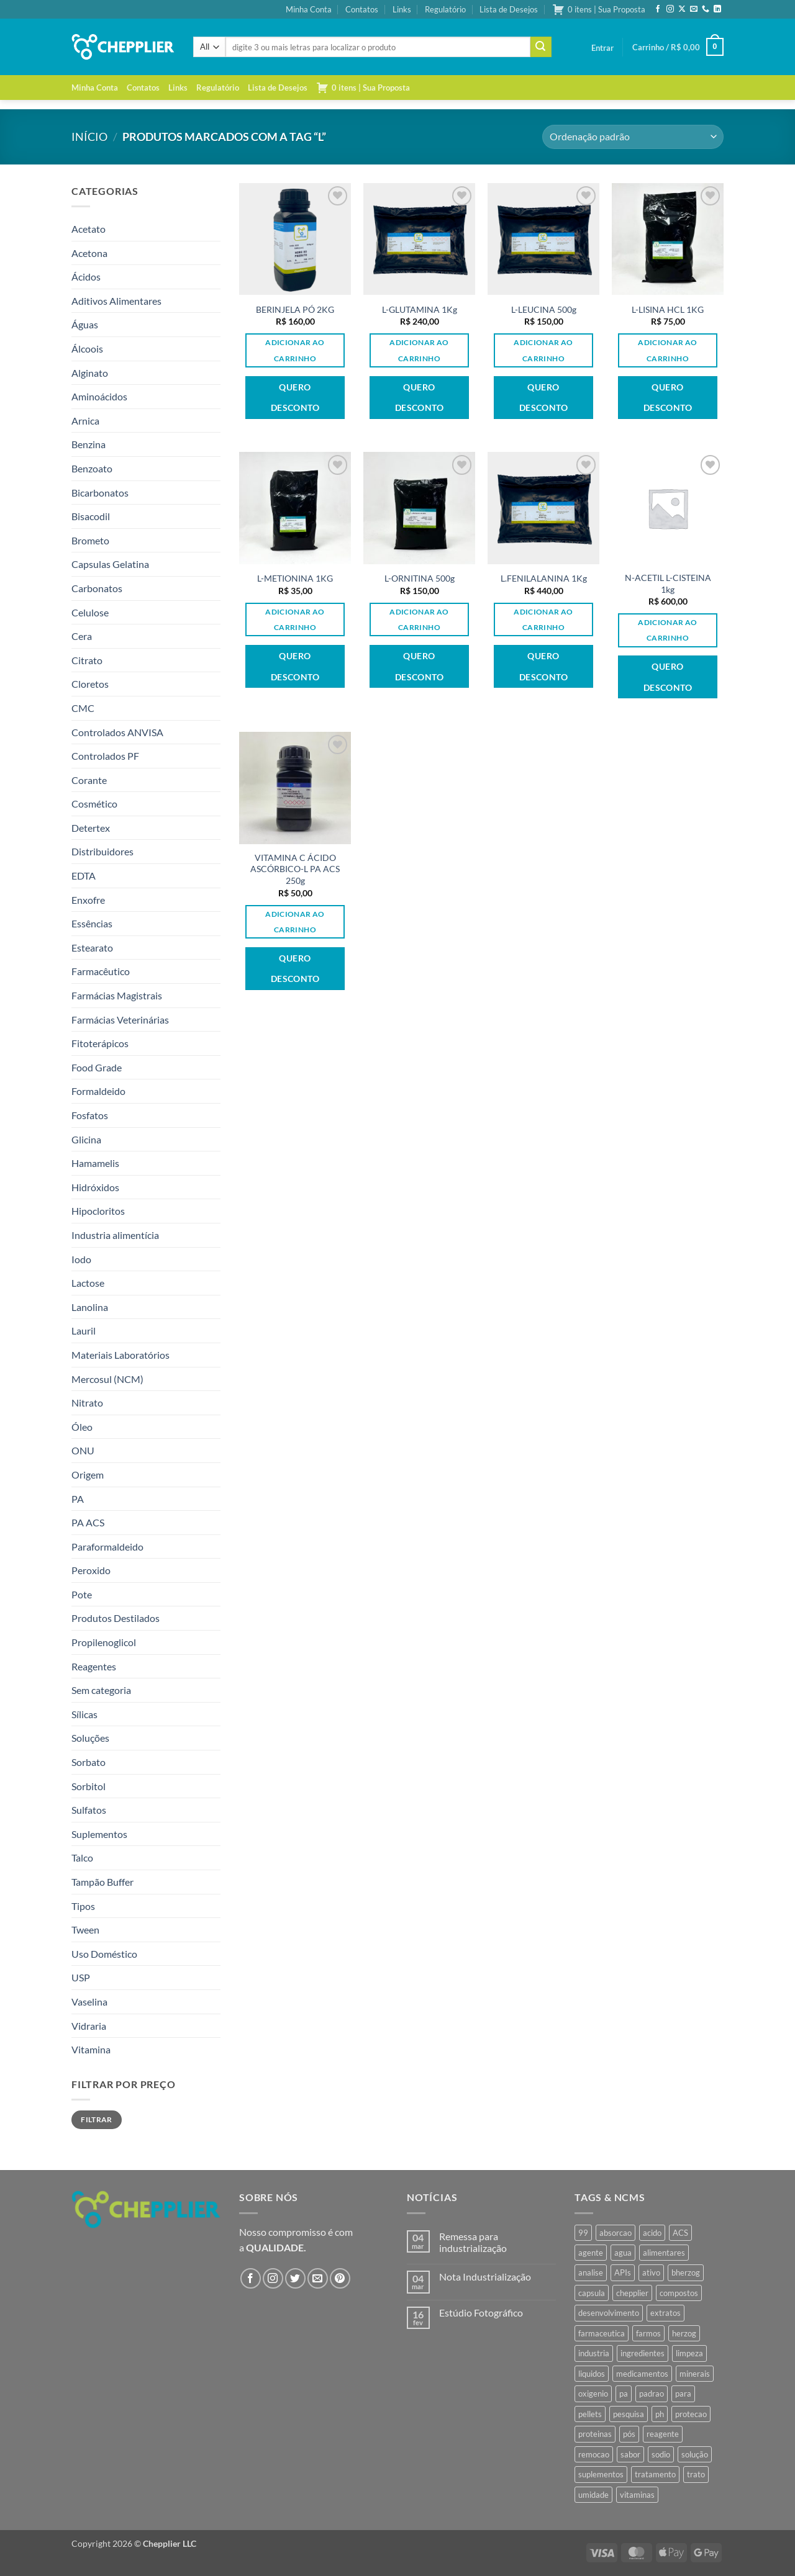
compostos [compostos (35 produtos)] (679, 2293)
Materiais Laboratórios (120, 1355)
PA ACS (87, 1522)
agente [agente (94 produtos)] (590, 2253)
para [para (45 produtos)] (683, 2393)
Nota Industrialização (485, 2276)
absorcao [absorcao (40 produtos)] (615, 2233)
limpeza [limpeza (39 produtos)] (689, 2353)
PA (77, 1499)
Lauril (83, 1330)
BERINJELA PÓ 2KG (295, 309)
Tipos (83, 1906)
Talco (82, 1857)
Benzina (88, 444)
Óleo (82, 1427)
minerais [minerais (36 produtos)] (694, 2374)
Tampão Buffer (102, 1882)
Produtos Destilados (115, 1618)
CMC (82, 708)
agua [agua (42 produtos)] (623, 2253)
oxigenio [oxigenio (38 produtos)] (593, 2393)
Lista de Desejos (508, 9)
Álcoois (87, 348)
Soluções (90, 1738)
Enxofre (88, 900)
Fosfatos (89, 1115)
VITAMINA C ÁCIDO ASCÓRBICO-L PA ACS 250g (295, 869)
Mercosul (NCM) (107, 1379)
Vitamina (91, 2049)
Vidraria (88, 2026)
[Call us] (705, 9)
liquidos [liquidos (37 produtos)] (591, 2374)
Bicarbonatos (100, 492)
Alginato (89, 373)
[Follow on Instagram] (670, 9)
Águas (84, 324)
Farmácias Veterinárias (120, 1019)
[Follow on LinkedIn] (717, 9)
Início (89, 136)
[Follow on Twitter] (295, 2278)
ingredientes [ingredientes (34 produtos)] (642, 2353)
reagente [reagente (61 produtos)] (663, 2434)
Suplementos (99, 1834)
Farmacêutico (100, 971)
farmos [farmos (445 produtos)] (648, 2333)
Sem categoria (101, 1690)
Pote (81, 1594)
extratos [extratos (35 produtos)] (665, 2313)
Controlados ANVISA (117, 732)
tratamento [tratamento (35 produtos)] (655, 2474)
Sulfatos (88, 1810)
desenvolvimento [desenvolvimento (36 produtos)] (608, 2313)
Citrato (86, 660)
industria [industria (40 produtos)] (593, 2353)
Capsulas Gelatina (110, 564)
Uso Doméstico (104, 1954)
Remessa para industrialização (473, 2242)
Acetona (89, 253)
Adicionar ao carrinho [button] (294, 350)
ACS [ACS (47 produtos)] (680, 2233)
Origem (87, 1474)
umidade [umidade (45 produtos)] (593, 2495)
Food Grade (96, 1067)
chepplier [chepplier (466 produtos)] (632, 2293)
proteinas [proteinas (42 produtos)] (595, 2434)
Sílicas (84, 1714)
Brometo (90, 540)
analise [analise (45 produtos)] (590, 2272)
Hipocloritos (98, 1211)
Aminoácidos (99, 396)
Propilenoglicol (103, 1642)
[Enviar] (541, 47)
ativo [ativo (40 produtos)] (651, 2272)
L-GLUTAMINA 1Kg (419, 309)
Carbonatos (96, 588)
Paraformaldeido (107, 1546)
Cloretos (90, 684)
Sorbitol (88, 1786)
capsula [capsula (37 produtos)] (591, 2293)
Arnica (85, 420)
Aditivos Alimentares (116, 301)
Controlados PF (105, 756)
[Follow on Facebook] (657, 9)
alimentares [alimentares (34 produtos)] (664, 2253)
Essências (91, 923)
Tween (85, 1929)
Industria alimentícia (115, 1235)
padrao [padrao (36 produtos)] (651, 2393)
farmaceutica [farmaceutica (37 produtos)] (601, 2333)
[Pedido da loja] (633, 137)
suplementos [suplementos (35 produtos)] (601, 2474)
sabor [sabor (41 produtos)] (630, 2454)
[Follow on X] (682, 9)
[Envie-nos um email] (693, 9)
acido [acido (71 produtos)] (652, 2233)
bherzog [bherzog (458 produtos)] (685, 2272)
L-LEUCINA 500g (543, 309)
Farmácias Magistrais (116, 995)
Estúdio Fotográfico (481, 2312)
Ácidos (86, 276)
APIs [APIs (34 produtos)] (622, 2272)
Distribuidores (102, 851)
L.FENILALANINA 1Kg (544, 578)
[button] (602, 48)
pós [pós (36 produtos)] (629, 2434)
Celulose (90, 612)
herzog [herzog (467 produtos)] (684, 2333)
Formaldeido (98, 1091)
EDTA (83, 875)
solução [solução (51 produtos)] (694, 2454)
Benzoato (91, 468)
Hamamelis (95, 1163)
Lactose (87, 1283)
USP (80, 1977)
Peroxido (91, 1570)
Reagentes (93, 1666)
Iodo (81, 1259)
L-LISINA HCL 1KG (668, 309)
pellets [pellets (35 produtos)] (590, 2414)
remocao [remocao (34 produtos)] (593, 2454)
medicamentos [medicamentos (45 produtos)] (642, 2374)
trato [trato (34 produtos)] (696, 2474)
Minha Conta (309, 9)
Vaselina (89, 2001)
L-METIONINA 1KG (295, 578)
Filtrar (96, 2119)
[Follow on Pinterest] (340, 2278)
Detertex (90, 828)
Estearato (92, 947)
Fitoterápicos (100, 1043)
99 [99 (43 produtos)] (583, 2233)
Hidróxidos (95, 1187)
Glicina (86, 1139)
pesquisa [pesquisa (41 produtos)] (628, 2414)
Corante (89, 780)
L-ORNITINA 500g (419, 578)
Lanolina (89, 1307)
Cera (81, 636)
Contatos (361, 9)
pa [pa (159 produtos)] (623, 2393)
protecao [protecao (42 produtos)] (691, 2414)
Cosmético (94, 803)
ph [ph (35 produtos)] (659, 2414)
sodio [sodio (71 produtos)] (661, 2454)
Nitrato (87, 1402)
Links (402, 9)
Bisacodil (90, 516)
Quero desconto (295, 397)
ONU (82, 1450)
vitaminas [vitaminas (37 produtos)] (637, 2495)
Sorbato (88, 1762)
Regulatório (445, 9)
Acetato (88, 229)
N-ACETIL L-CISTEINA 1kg (668, 583)
